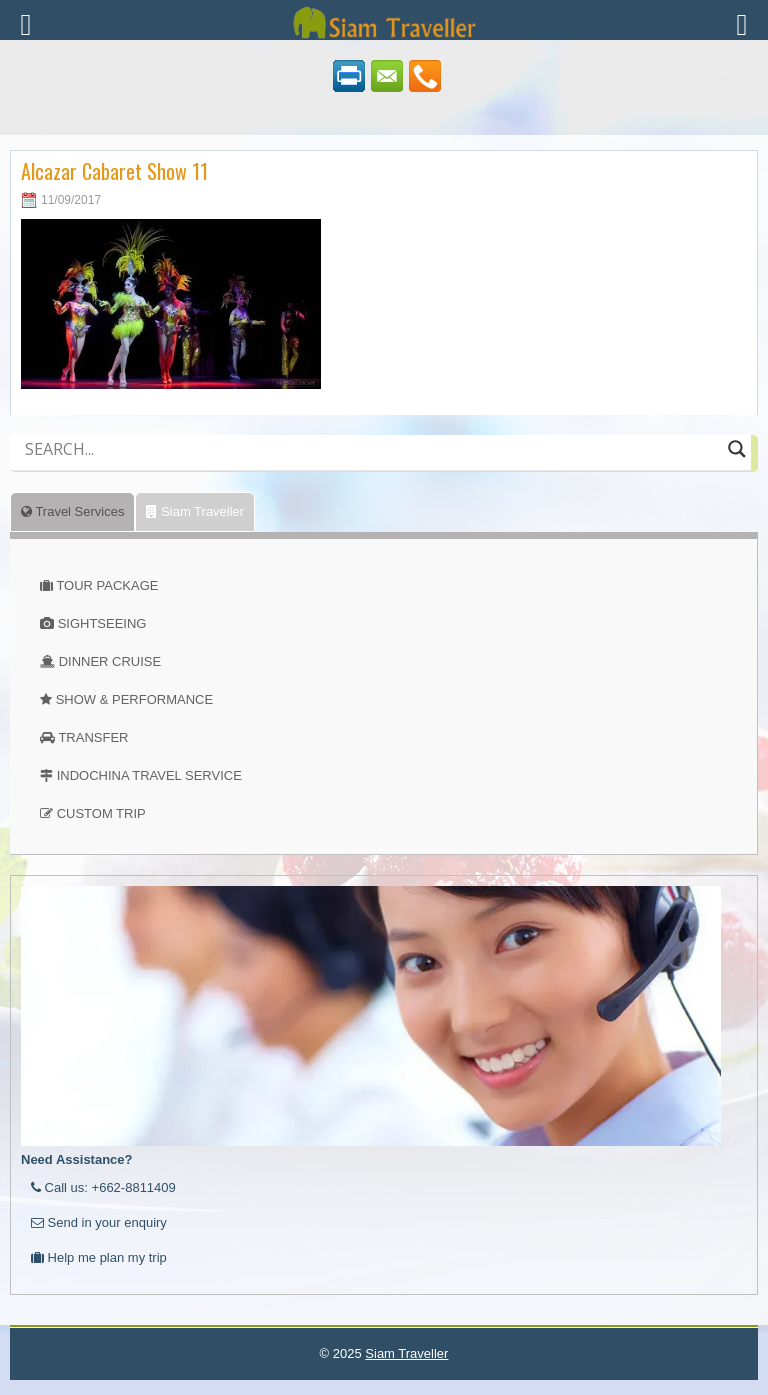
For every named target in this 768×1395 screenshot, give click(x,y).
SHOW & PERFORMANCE (134, 699)
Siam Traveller (195, 511)
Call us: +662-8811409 (103, 1187)
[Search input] (371, 449)
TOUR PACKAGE (107, 585)
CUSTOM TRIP (101, 813)
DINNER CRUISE (110, 661)
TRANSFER (93, 737)
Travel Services (72, 511)
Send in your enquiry (99, 1222)
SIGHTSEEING (102, 623)
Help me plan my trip (99, 1257)
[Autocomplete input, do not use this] (371, 466)
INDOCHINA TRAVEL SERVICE (149, 775)
